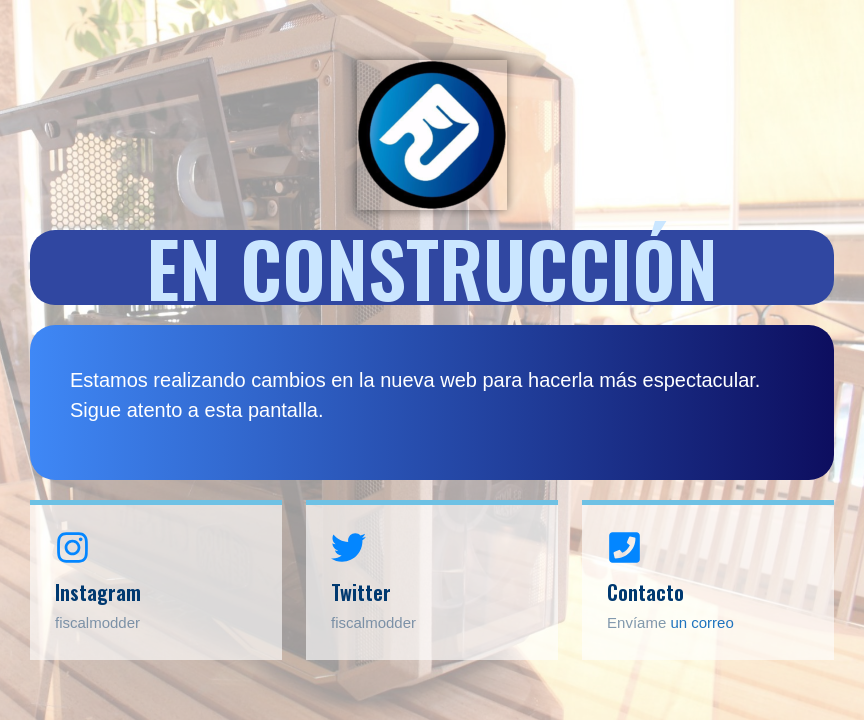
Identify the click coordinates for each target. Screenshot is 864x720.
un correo (701, 622)
